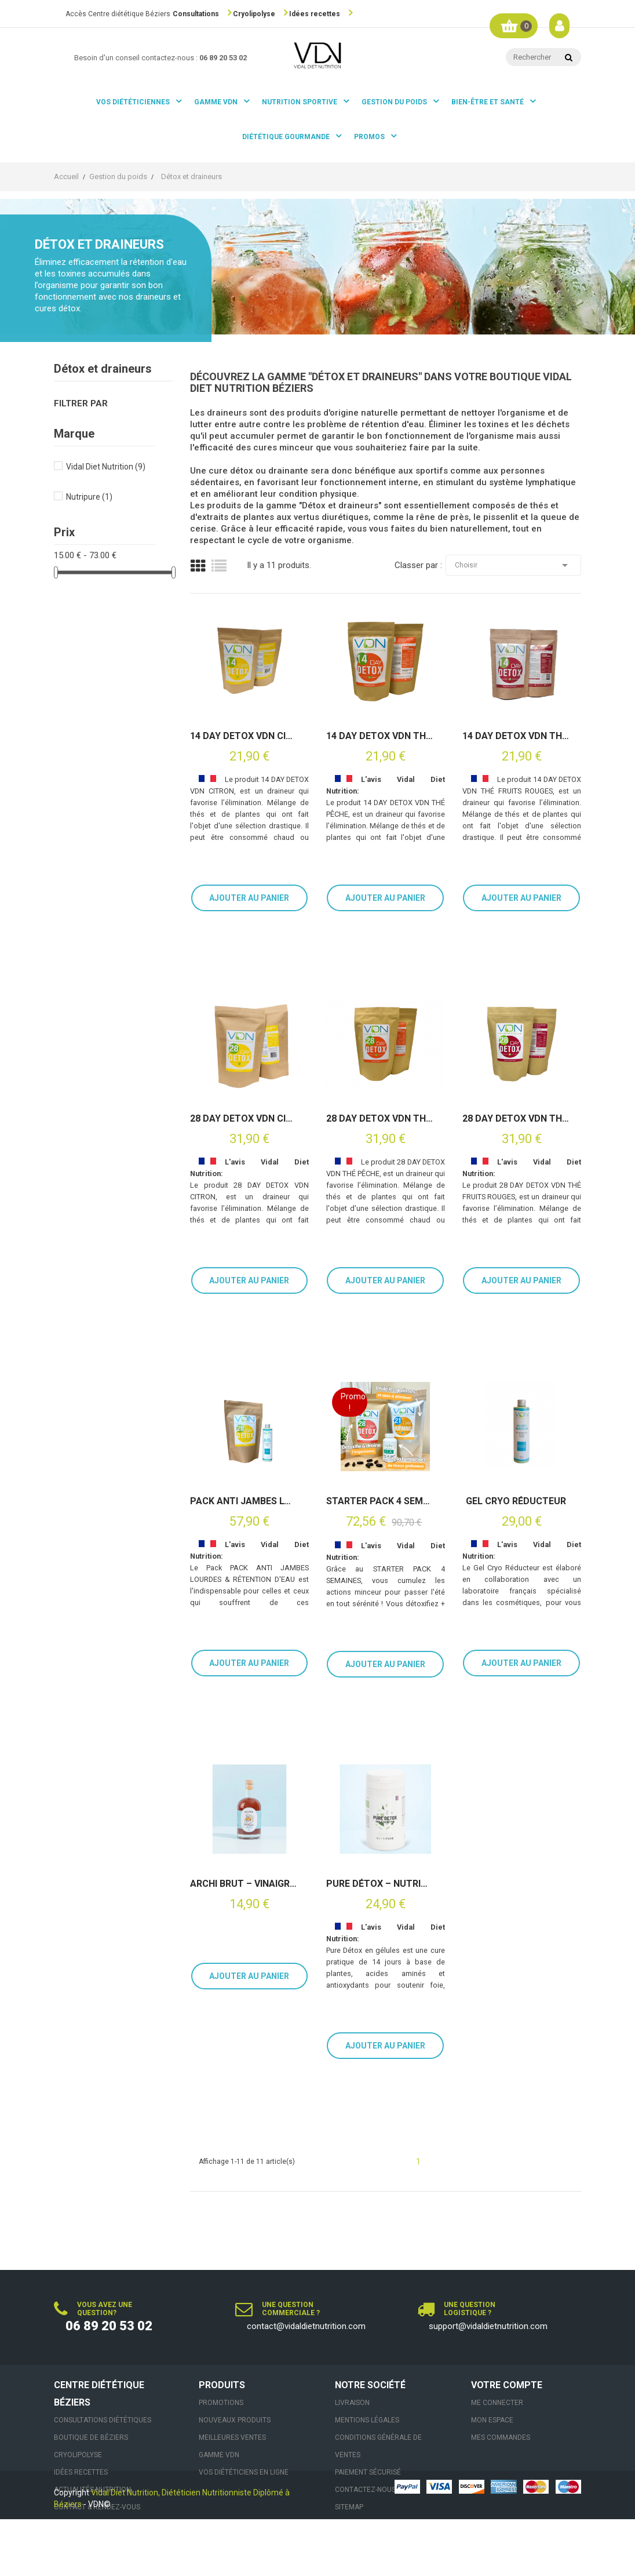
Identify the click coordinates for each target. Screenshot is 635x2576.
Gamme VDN (219, 2455)
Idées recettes (314, 14)
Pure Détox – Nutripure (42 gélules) (379, 1884)
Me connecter (497, 2403)
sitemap (349, 2507)
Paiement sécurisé (368, 2472)
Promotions (221, 2403)
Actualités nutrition (92, 2490)
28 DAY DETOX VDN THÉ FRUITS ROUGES (515, 1119)
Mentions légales (367, 2420)
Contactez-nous (365, 2490)
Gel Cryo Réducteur (516, 1501)
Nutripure (89, 496)
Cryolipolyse (254, 14)
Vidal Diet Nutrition (105, 466)
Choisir (513, 565)
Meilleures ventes (232, 2437)
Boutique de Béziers (91, 2437)
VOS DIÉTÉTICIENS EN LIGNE (244, 2472)
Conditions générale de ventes (378, 2446)
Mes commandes (500, 2437)
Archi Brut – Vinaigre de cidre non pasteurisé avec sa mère (243, 1884)
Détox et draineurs (103, 369)
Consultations (196, 14)
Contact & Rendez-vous (97, 2507)
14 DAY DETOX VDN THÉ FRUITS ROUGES (515, 736)
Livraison (352, 2403)
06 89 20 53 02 (108, 2326)
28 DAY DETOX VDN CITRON (243, 1119)
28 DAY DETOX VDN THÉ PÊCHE (379, 1119)
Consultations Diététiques (102, 2420)
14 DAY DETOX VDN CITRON (243, 736)
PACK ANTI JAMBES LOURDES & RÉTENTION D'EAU (243, 1501)
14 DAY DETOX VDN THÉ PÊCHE (379, 736)
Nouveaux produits (235, 2420)
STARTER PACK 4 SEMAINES (379, 1501)
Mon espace (492, 2420)
